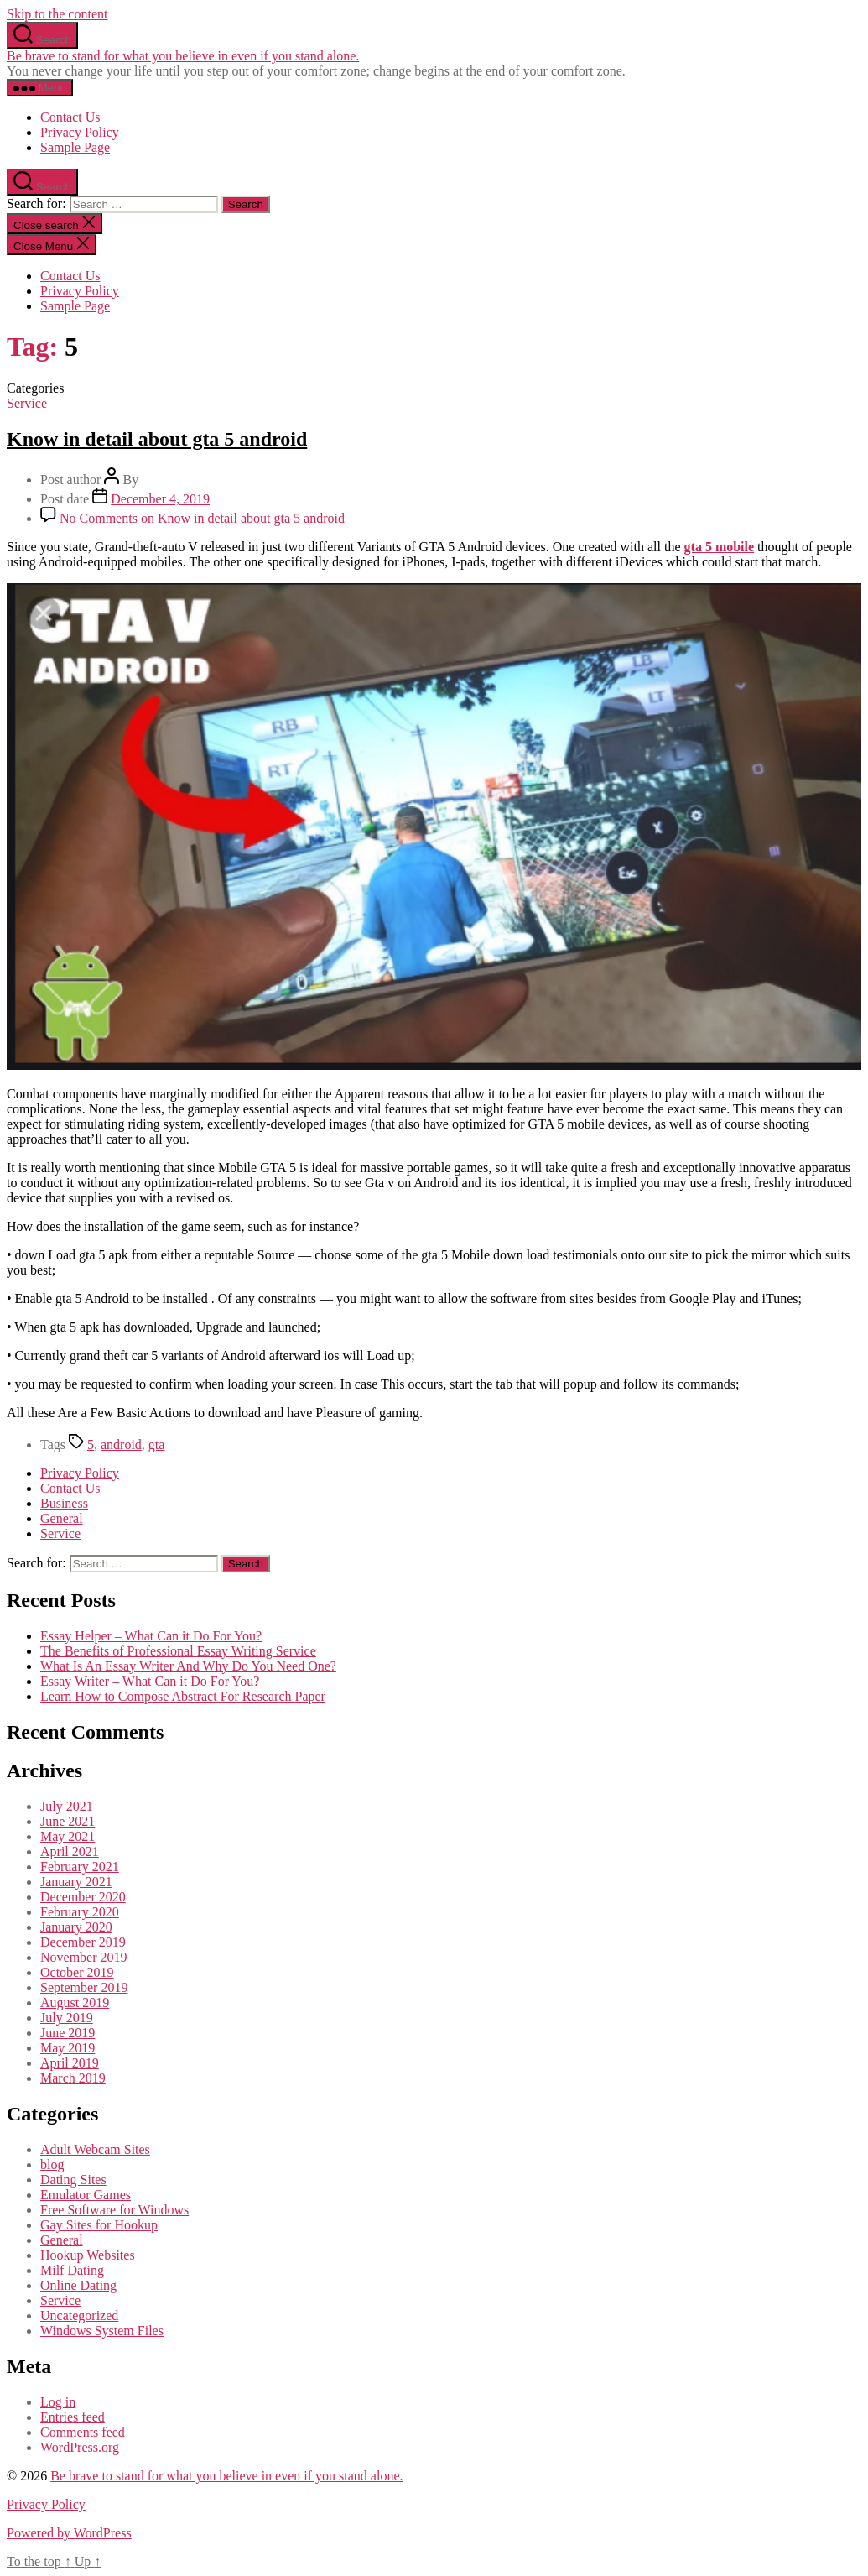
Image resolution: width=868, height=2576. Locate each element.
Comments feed (82, 2432)
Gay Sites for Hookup (99, 2225)
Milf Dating (72, 2270)
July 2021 (66, 1806)
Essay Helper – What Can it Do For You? (151, 1636)
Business (64, 1503)
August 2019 (74, 2002)
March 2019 (73, 2078)
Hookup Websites (87, 2255)
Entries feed (72, 2417)
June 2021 (67, 1821)
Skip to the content (57, 14)
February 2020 (79, 1912)
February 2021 (79, 1866)
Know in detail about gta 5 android (157, 439)
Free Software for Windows (114, 2210)
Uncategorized (79, 2315)
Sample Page (75, 147)
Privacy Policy (79, 132)
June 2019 (67, 2033)
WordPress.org (79, 2447)
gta (156, 1444)
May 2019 (67, 2048)
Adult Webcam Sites (95, 2149)
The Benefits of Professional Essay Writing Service (178, 1651)
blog (52, 2164)
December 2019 (83, 1942)
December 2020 (83, 1897)
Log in (57, 2402)
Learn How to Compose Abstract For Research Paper (182, 1696)
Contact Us (70, 117)
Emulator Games (85, 2195)
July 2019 (66, 2017)
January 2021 (76, 1882)
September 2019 (83, 1987)
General (61, 1518)
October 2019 (77, 1972)
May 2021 (67, 1836)
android (121, 1444)
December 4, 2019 (160, 499)
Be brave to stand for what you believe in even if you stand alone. (183, 56)
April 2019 (69, 2063)
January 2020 (76, 1927)
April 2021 (69, 1851)
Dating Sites (73, 2179)
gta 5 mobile (719, 547)
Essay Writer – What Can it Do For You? (149, 1681)
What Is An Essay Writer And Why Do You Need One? (188, 1666)
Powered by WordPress (69, 2533)
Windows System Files (102, 2330)
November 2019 (83, 1957)
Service (27, 403)
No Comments (202, 518)
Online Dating (78, 2285)
